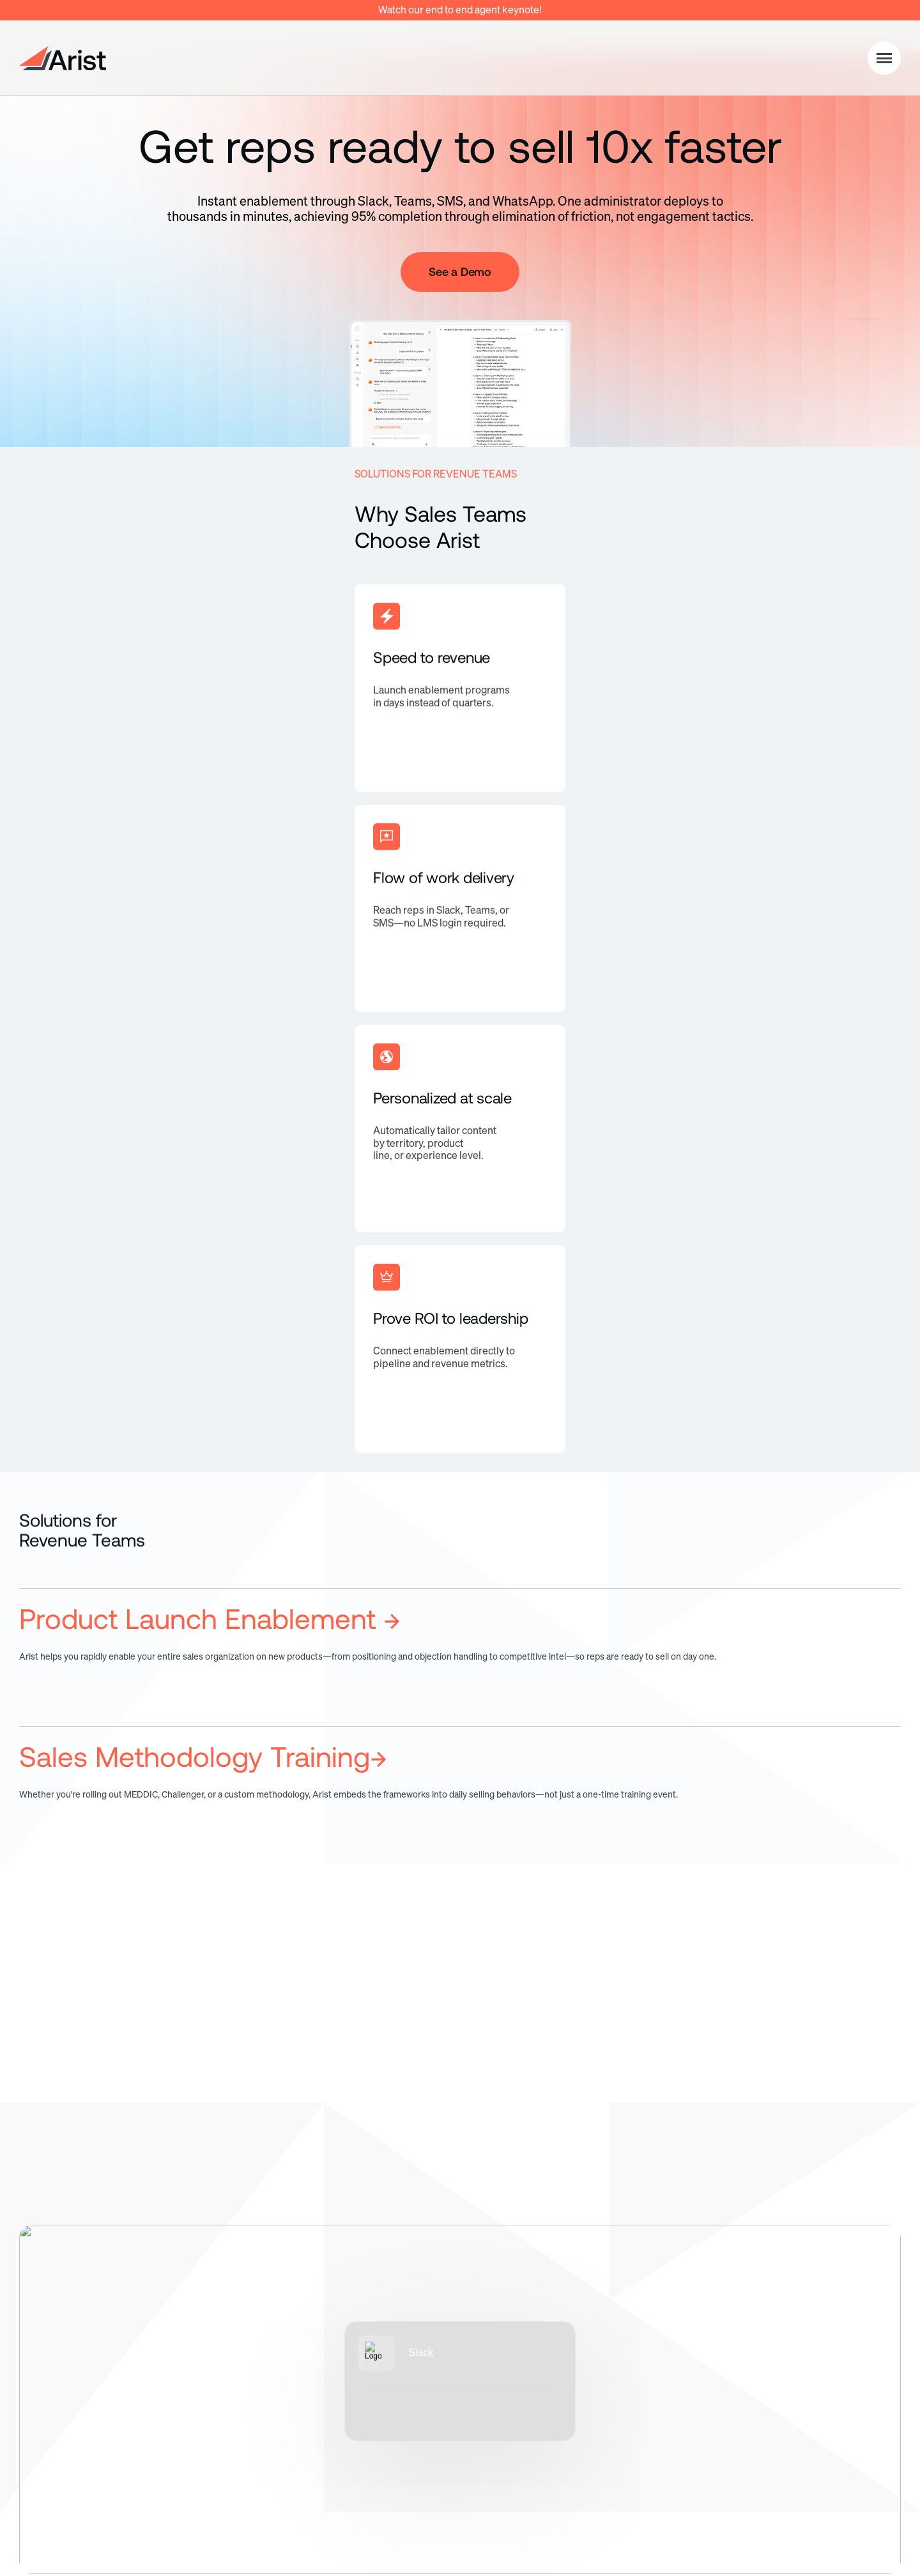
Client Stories (804, 2404)
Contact (636, 2404)
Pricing (328, 2346)
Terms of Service (774, 2508)
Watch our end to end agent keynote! (460, 9)
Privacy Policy (669, 2507)
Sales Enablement (509, 2346)
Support (791, 2432)
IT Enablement (500, 2375)
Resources (804, 2314)
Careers (637, 2375)
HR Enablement (503, 2404)
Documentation (809, 2346)
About (632, 2346)
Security (331, 2375)
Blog (781, 2375)
